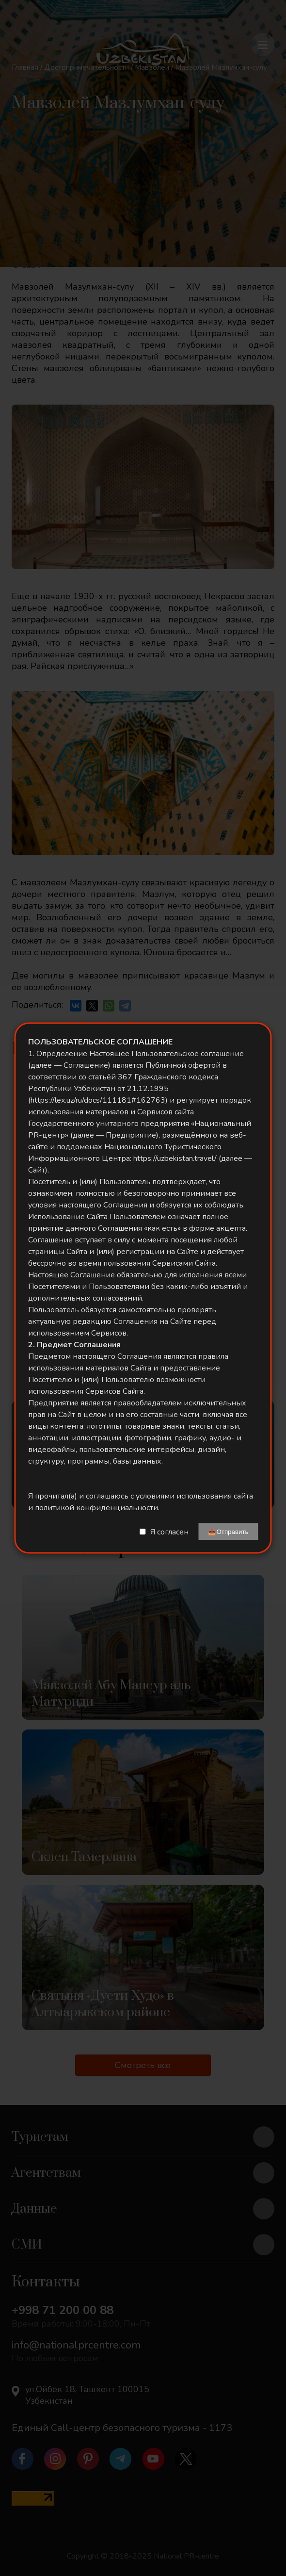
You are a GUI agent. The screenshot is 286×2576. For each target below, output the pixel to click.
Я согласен (169, 1531)
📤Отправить (228, 1531)
